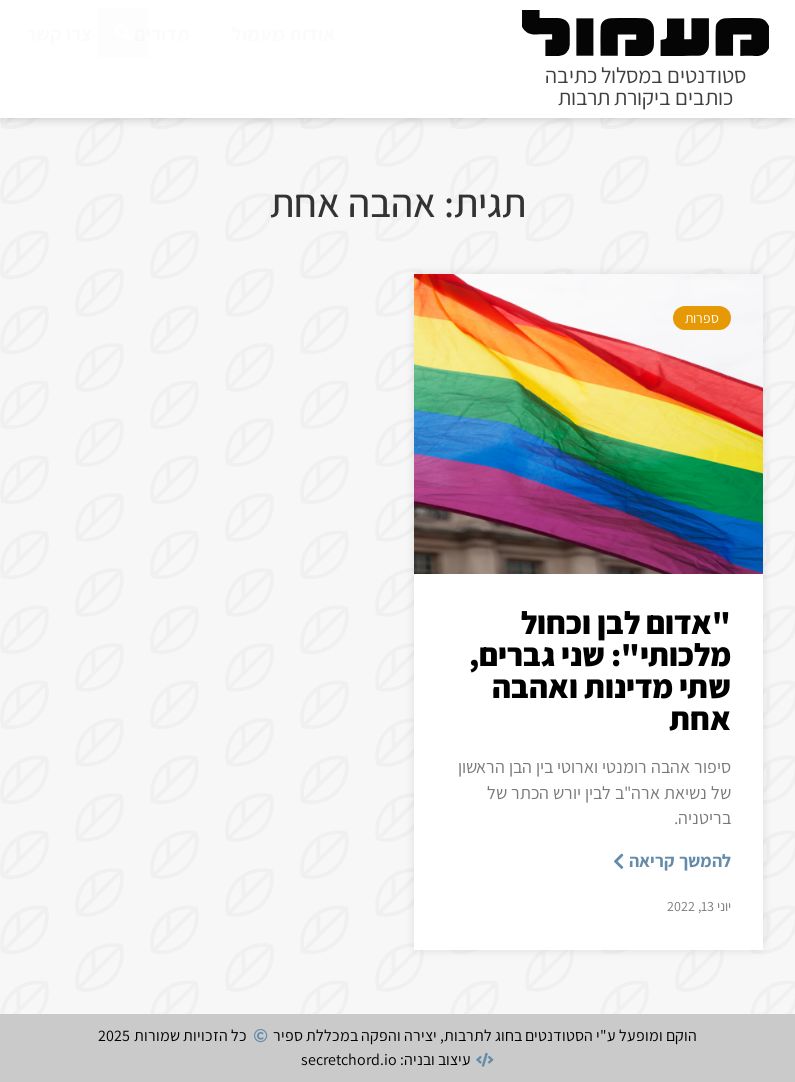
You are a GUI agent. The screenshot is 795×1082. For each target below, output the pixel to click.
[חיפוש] (123, 78)
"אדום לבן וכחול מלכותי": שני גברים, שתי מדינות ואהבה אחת (600, 670)
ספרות (702, 318)
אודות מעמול (283, 34)
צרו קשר (59, 34)
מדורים (162, 34)
